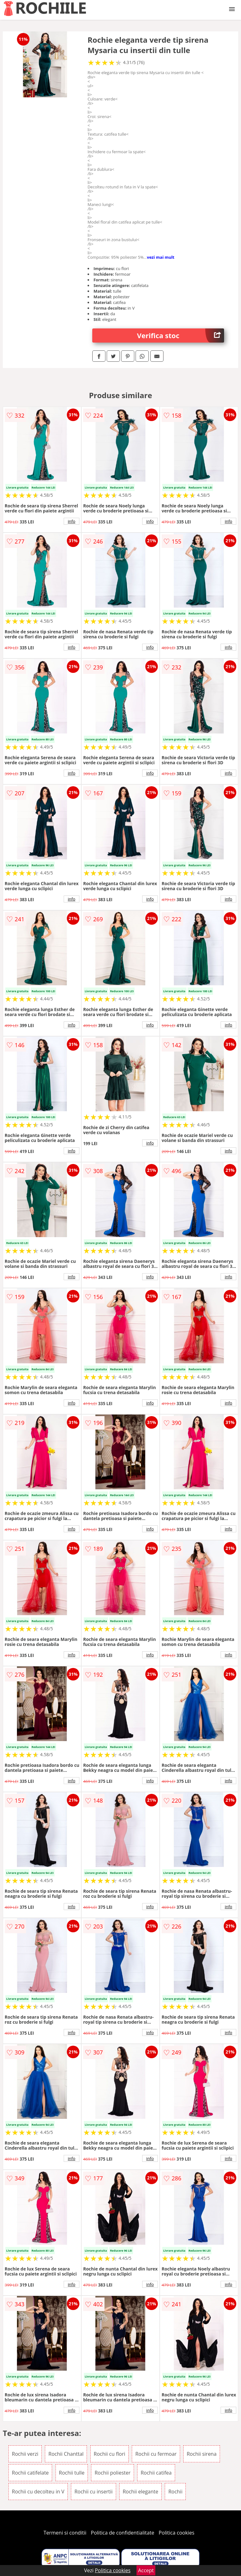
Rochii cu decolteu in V (38, 2491)
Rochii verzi (25, 2453)
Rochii (175, 2491)
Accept (146, 2570)
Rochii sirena (202, 2453)
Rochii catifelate (30, 2472)
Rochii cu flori (109, 2453)
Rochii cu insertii (93, 2491)
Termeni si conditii (65, 2532)
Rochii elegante (140, 2491)
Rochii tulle (72, 2472)
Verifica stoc (180, 335)
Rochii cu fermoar (156, 2453)
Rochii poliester (112, 2472)
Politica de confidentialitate (122, 2532)
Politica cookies (177, 2532)
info (71, 521)
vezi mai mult (160, 257)
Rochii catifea (156, 2472)
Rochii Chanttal (65, 2453)
